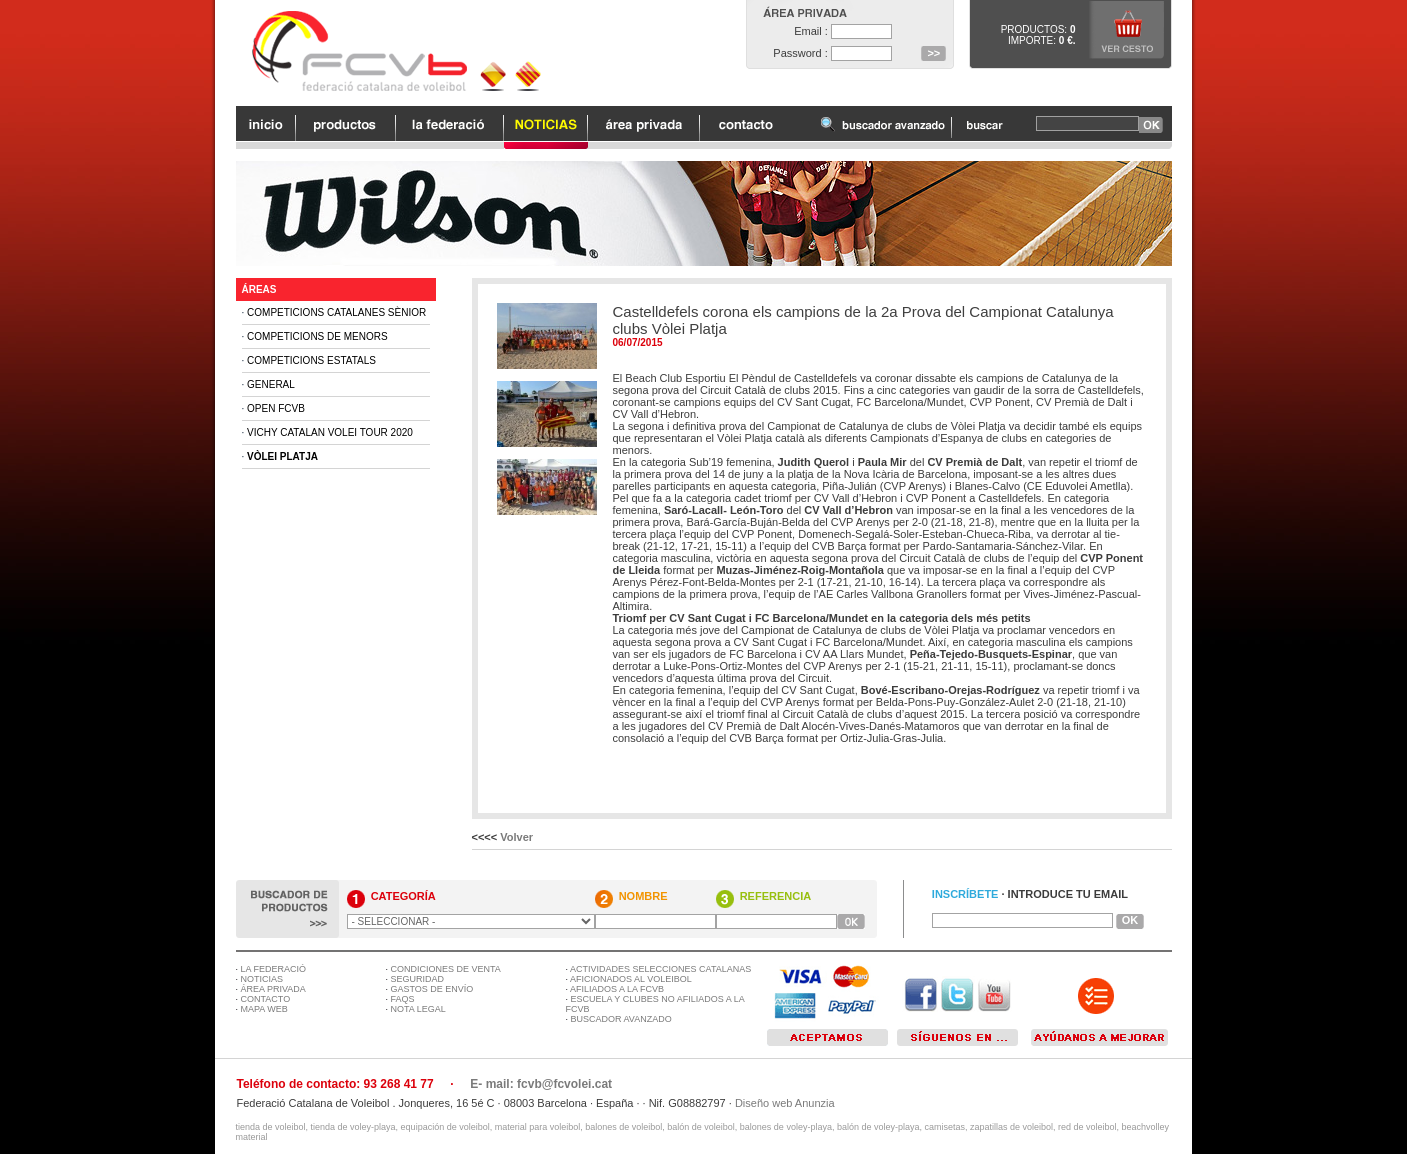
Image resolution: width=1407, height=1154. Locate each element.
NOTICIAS (262, 979)
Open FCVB (276, 408)
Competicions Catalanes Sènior (336, 312)
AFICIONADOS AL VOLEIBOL (631, 979)
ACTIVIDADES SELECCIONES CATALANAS (660, 969)
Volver (516, 837)
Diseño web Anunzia (785, 1103)
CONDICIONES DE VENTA (446, 969)
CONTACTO (266, 999)
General (271, 384)
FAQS (403, 999)
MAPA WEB (264, 1009)
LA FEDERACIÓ (274, 969)
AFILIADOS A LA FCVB (617, 989)
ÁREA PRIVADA (273, 989)
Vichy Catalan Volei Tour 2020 (330, 432)
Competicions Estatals (311, 360)
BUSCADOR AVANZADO (621, 1019)
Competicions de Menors (317, 336)
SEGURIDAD (418, 979)
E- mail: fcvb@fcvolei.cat (541, 1084)
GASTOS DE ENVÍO (432, 989)
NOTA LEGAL (418, 1009)
